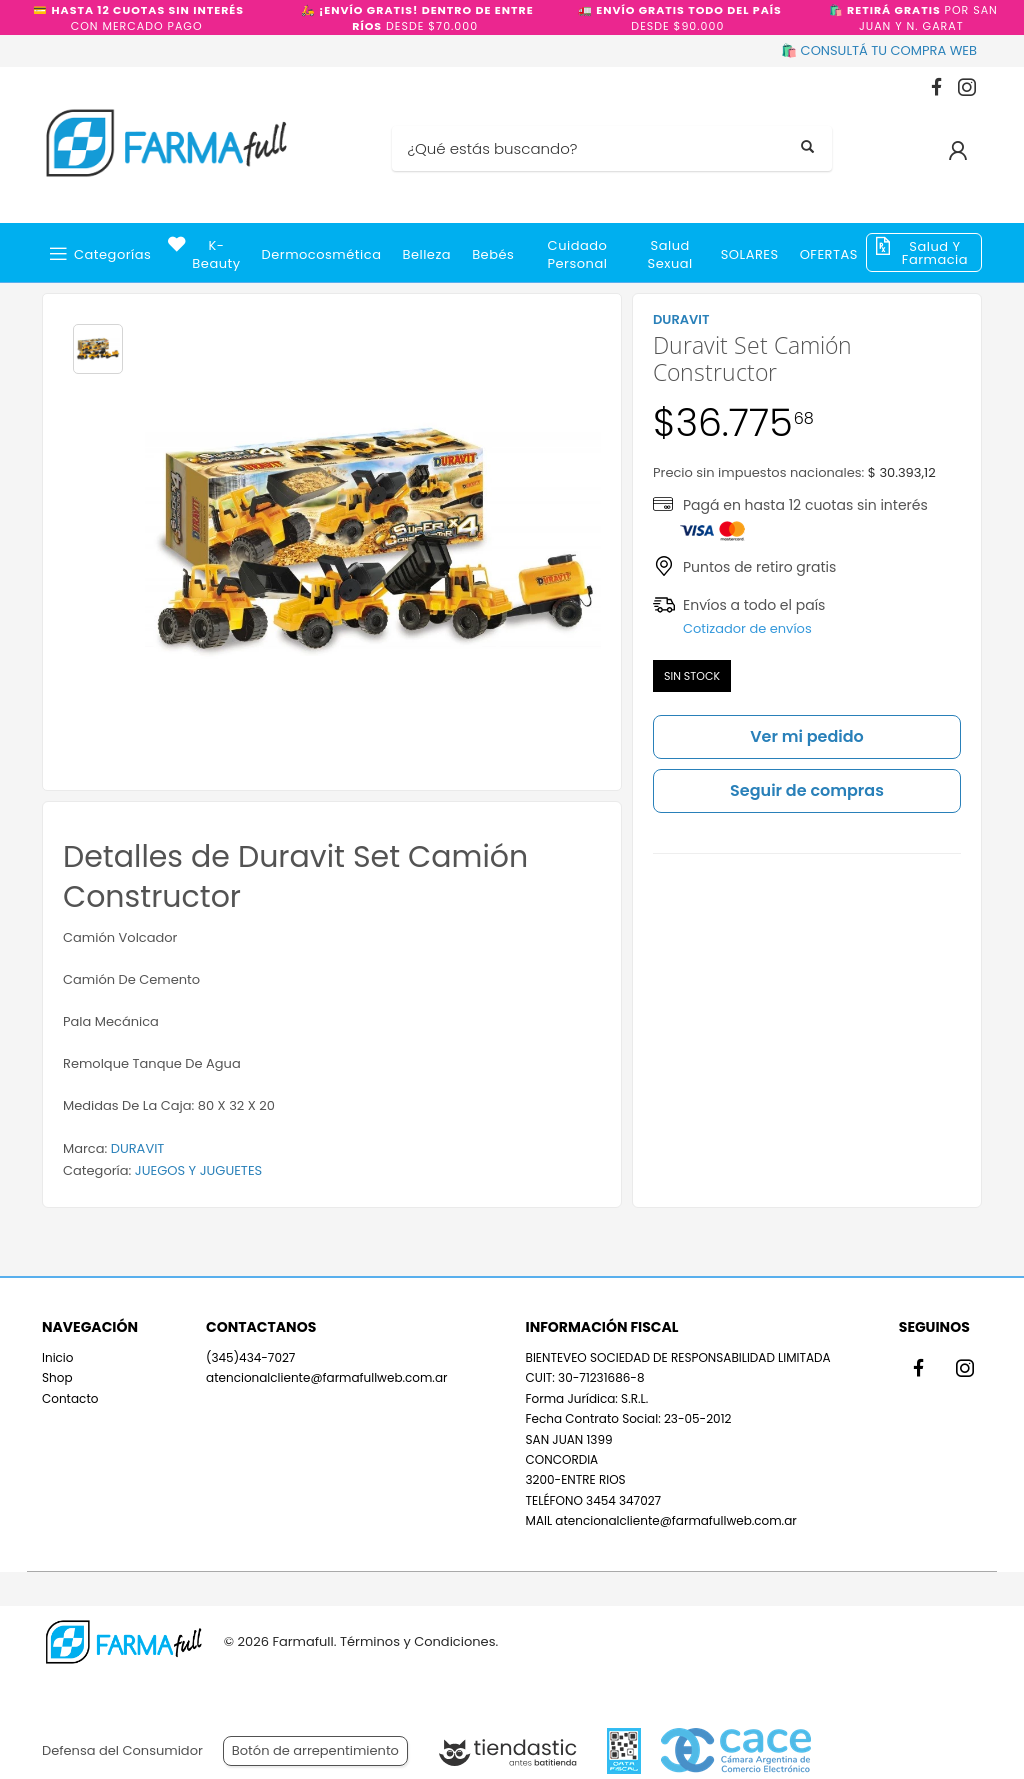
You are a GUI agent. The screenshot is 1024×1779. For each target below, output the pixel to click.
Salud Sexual (670, 254)
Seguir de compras (807, 790)
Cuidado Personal (578, 254)
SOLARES (750, 254)
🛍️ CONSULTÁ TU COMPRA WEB (879, 50)
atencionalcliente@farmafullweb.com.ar (326, 1377)
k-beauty (216, 254)
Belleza (426, 254)
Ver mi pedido (807, 736)
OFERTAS (829, 254)
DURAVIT (138, 1148)
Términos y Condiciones (417, 1641)
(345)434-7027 (250, 1357)
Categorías (112, 254)
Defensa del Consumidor (122, 1750)
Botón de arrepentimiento (315, 1750)
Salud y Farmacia (935, 253)
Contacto (70, 1398)
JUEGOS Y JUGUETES (198, 1170)
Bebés (493, 254)
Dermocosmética (322, 254)
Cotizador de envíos (747, 628)
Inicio (58, 1357)
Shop (57, 1377)
